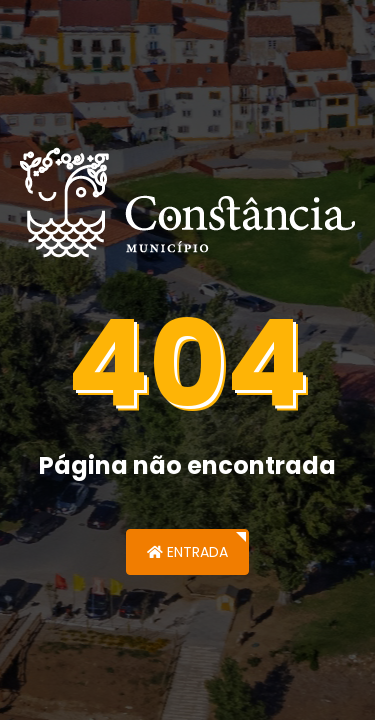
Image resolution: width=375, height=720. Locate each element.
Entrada (187, 552)
